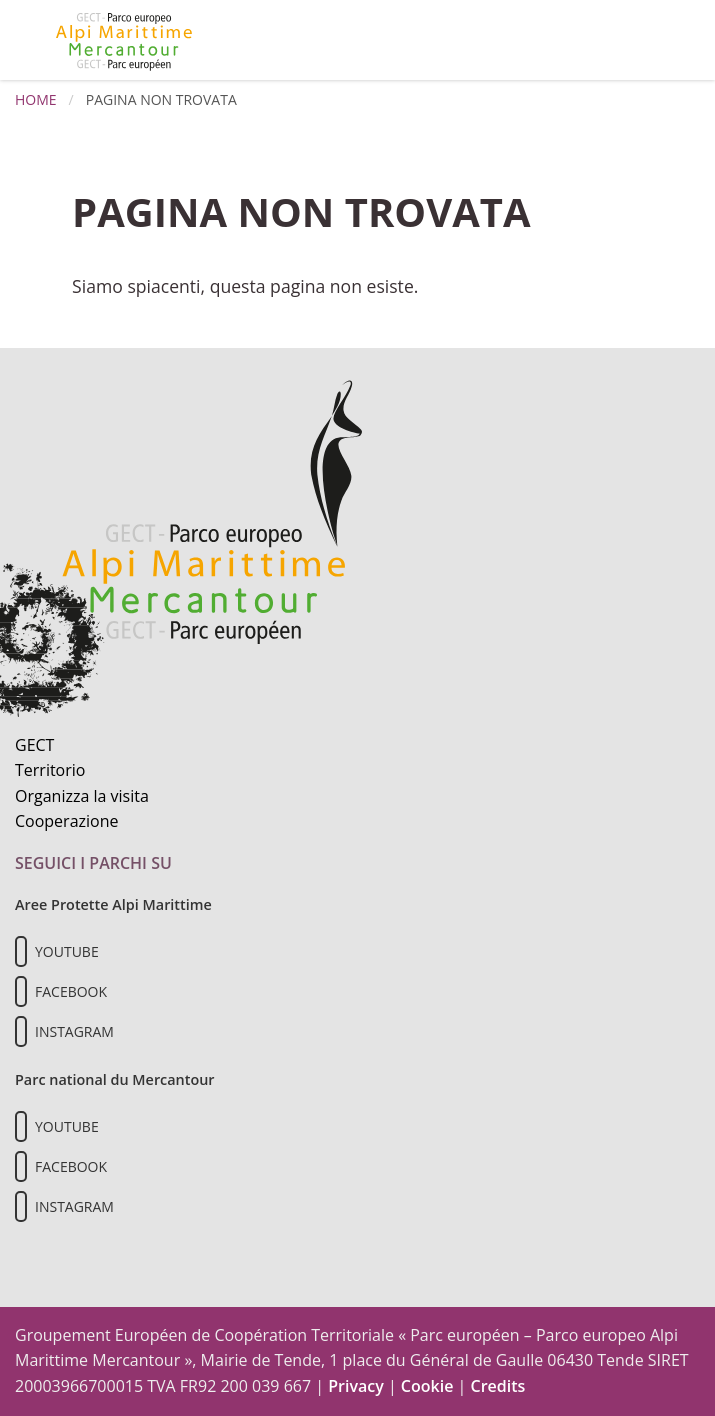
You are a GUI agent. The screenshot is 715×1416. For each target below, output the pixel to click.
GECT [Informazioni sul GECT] (34, 745)
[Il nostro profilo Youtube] (21, 951)
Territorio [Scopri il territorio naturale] (50, 770)
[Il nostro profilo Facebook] (21, 991)
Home (36, 99)
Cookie (427, 1386)
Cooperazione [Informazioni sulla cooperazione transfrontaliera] (67, 821)
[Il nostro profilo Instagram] (21, 1031)
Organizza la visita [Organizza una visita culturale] (82, 796)
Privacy (356, 1386)
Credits (497, 1386)
